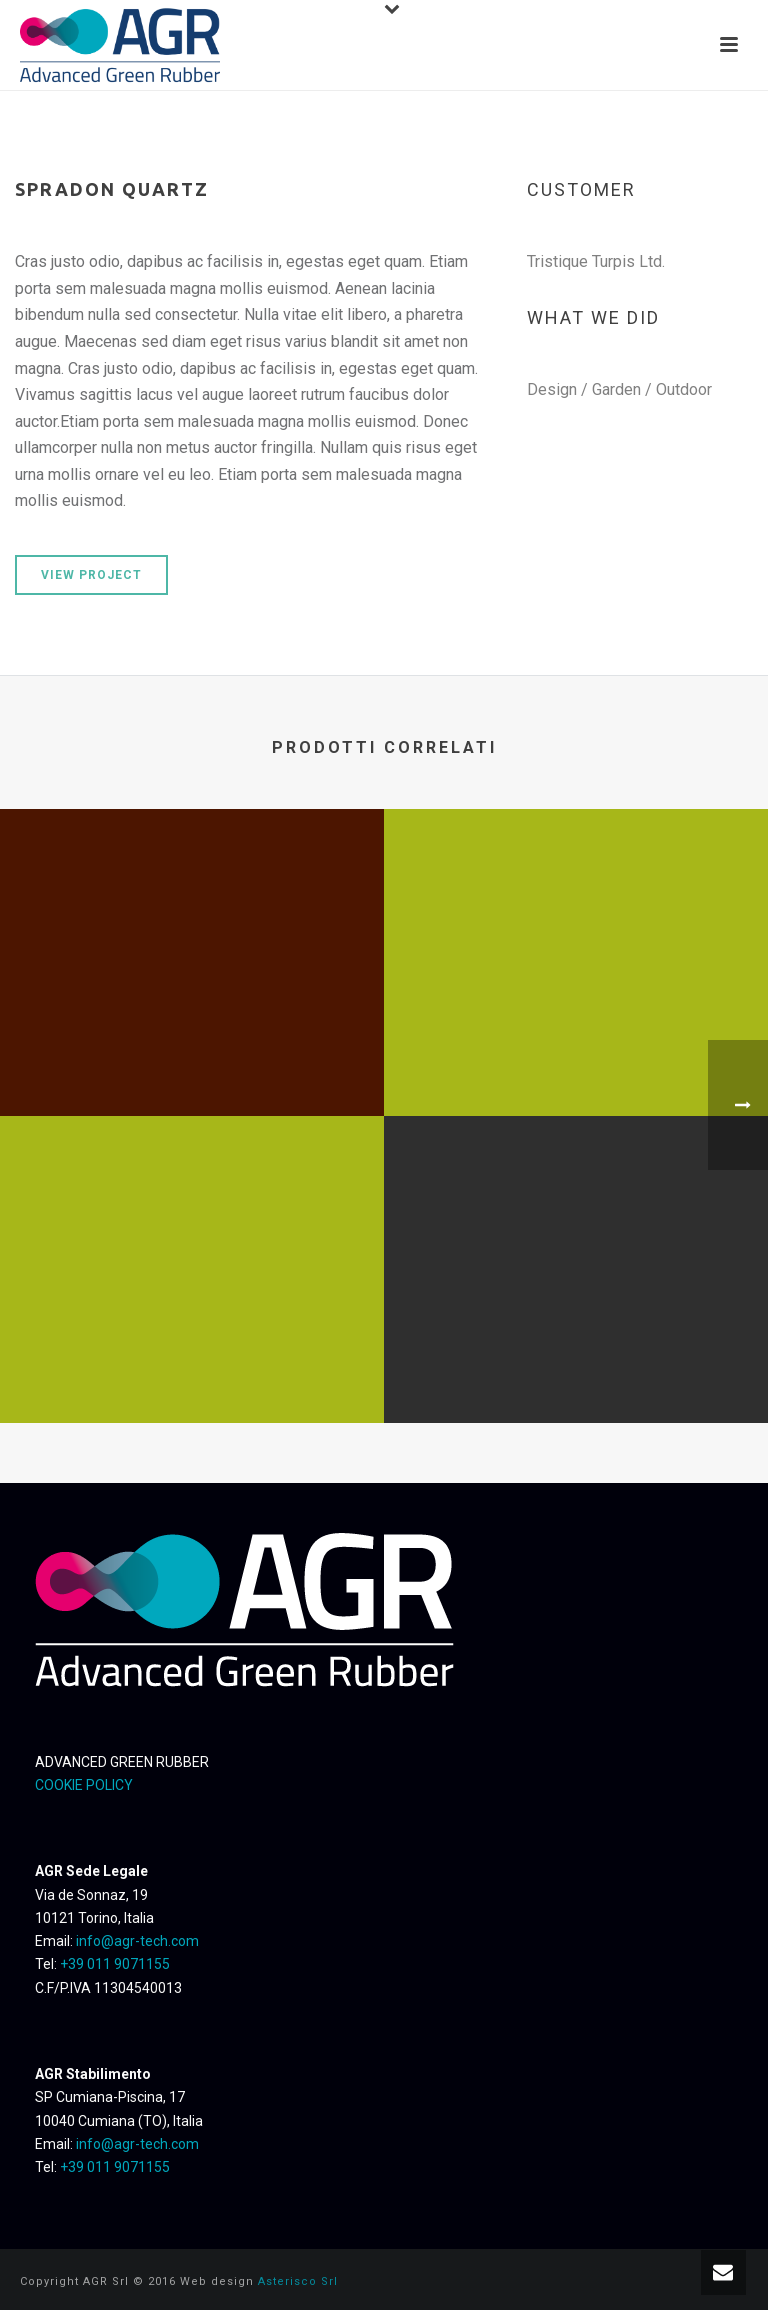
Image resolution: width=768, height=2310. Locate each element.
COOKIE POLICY (84, 1785)
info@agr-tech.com (137, 1941)
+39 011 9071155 (115, 1964)
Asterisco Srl (298, 2281)
